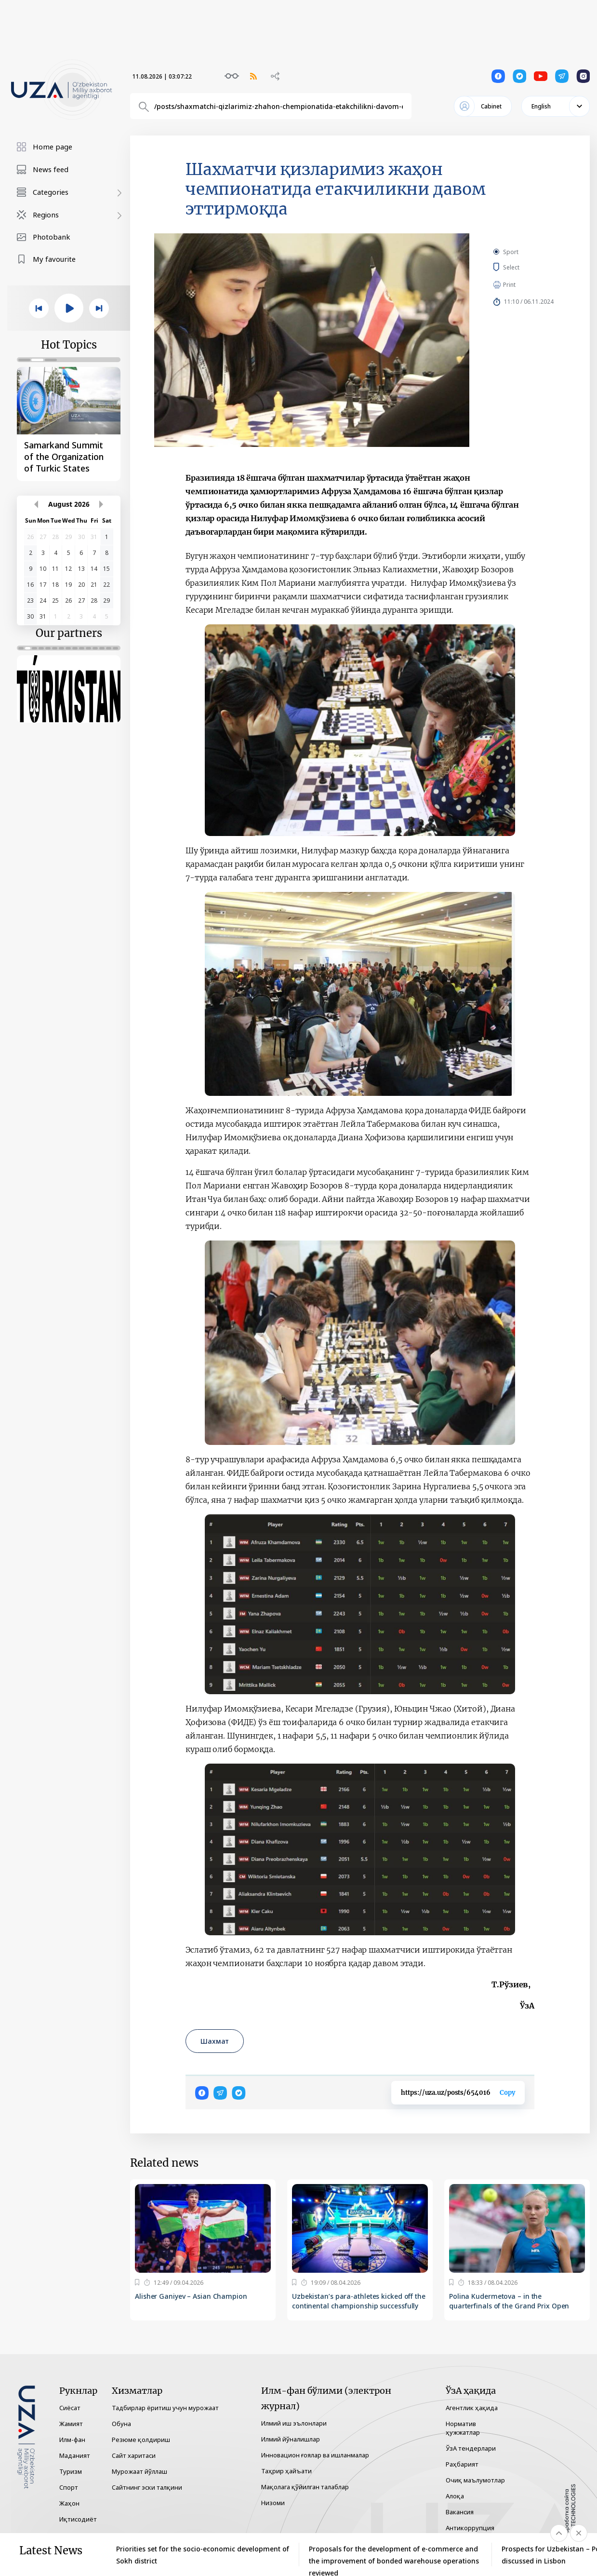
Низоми (273, 2502)
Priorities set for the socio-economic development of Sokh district (202, 2554)
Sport (510, 252)
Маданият (74, 2455)
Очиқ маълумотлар (475, 2480)
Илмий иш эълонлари (294, 2423)
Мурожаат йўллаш (139, 2471)
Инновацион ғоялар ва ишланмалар (315, 2455)
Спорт (68, 2487)
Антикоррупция (470, 2527)
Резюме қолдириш (141, 2439)
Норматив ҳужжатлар (463, 2428)
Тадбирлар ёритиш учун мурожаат (165, 2407)
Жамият (71, 2423)
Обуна (121, 2423)
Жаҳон (69, 2503)
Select (522, 267)
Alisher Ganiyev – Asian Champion (191, 2296)
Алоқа (455, 2496)
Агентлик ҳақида (472, 2407)
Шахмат (214, 2041)
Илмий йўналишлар (290, 2439)
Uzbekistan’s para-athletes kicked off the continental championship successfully (358, 2301)
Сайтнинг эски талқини (147, 2487)
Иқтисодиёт (78, 2519)
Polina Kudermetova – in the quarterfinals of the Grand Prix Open (509, 2301)
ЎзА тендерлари (471, 2448)
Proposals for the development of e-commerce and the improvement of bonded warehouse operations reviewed (394, 2555)
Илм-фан (72, 2439)
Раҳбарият (462, 2464)
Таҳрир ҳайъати (286, 2471)
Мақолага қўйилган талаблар (305, 2486)
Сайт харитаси (134, 2455)
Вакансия (460, 2512)
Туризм (70, 2471)
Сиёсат (69, 2407)
